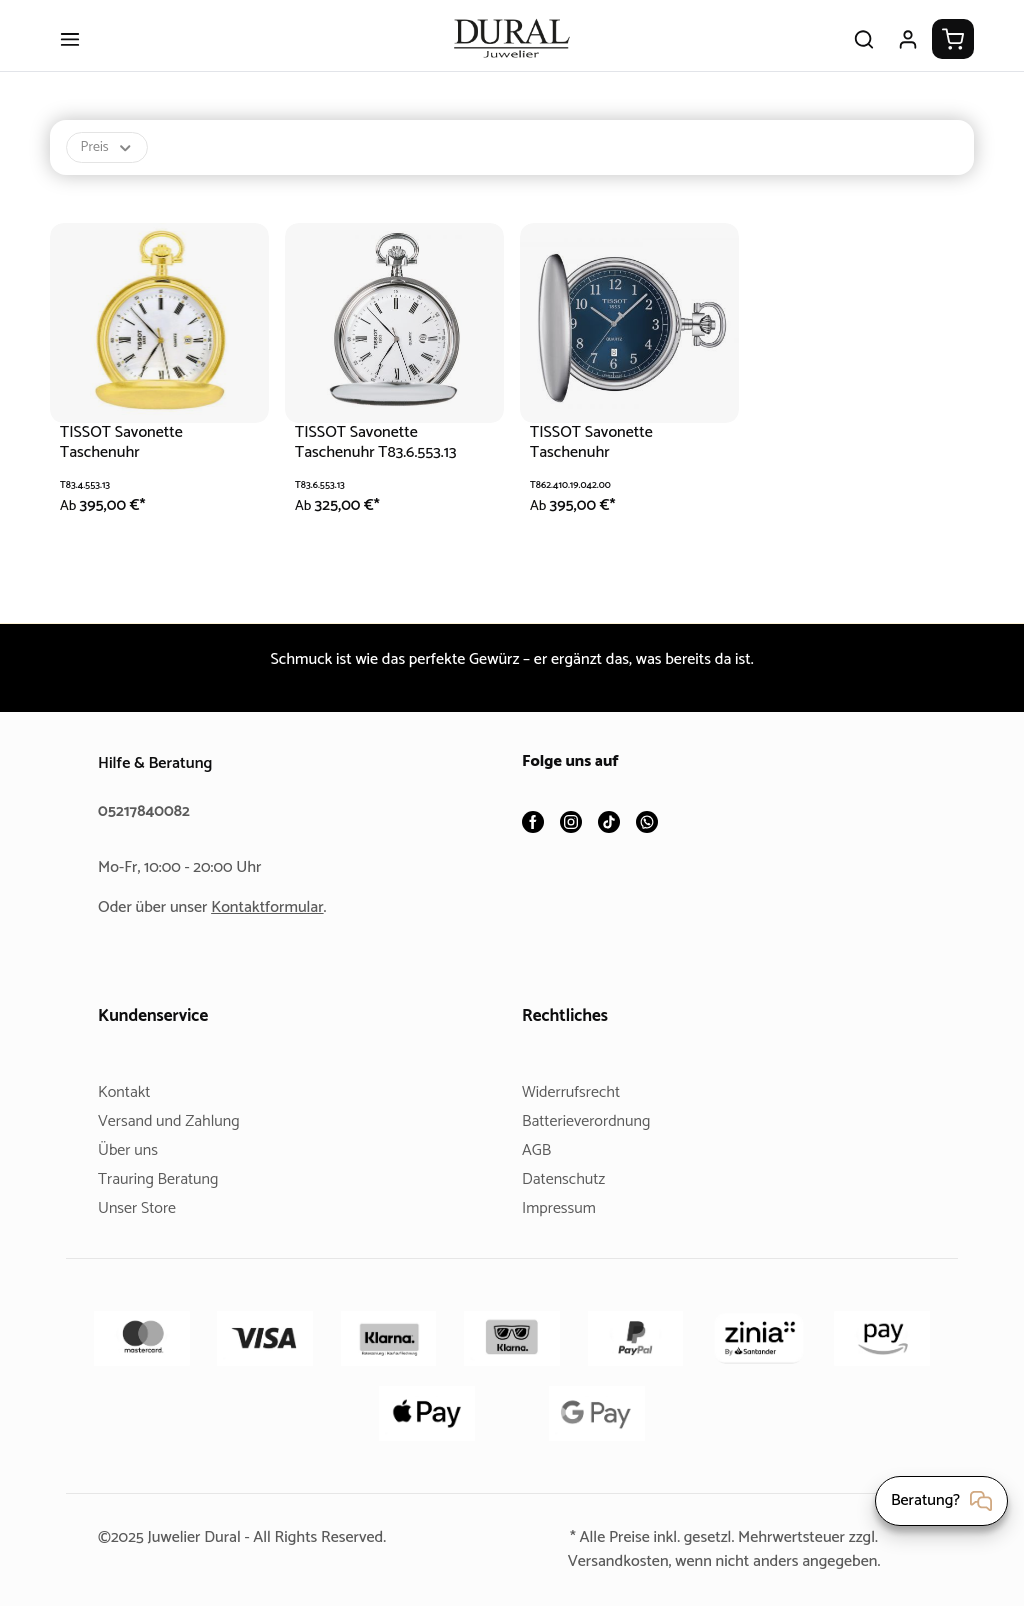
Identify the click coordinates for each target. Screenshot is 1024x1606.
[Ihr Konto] (908, 52)
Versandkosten (610, 1561)
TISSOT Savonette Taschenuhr (127, 455)
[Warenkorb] (953, 52)
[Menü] (70, 52)
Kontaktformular (275, 907)
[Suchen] (864, 52)
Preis (109, 160)
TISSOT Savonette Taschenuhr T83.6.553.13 (385, 455)
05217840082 (147, 811)
